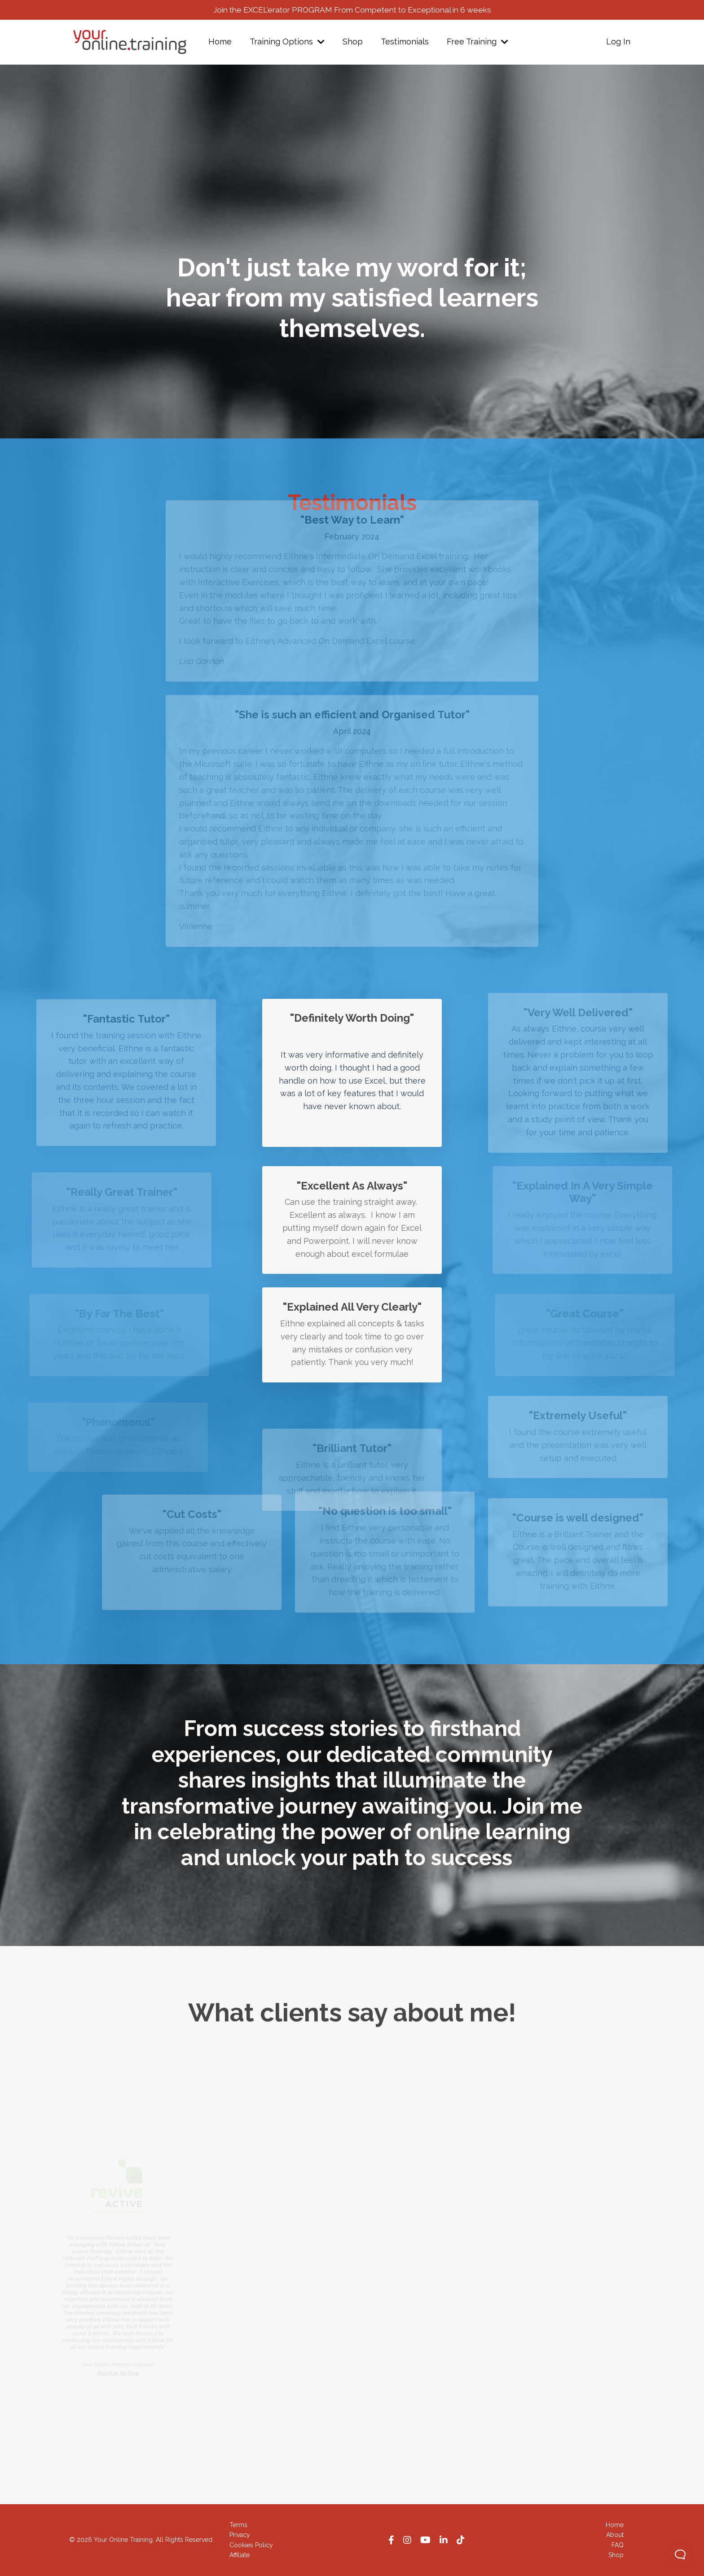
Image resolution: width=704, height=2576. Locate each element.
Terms (238, 2524)
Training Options (287, 42)
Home (220, 42)
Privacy (239, 2535)
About (615, 2535)
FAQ (618, 2545)
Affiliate (239, 2555)
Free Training (477, 42)
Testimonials (405, 42)
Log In (618, 42)
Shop (353, 42)
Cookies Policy (251, 2545)
